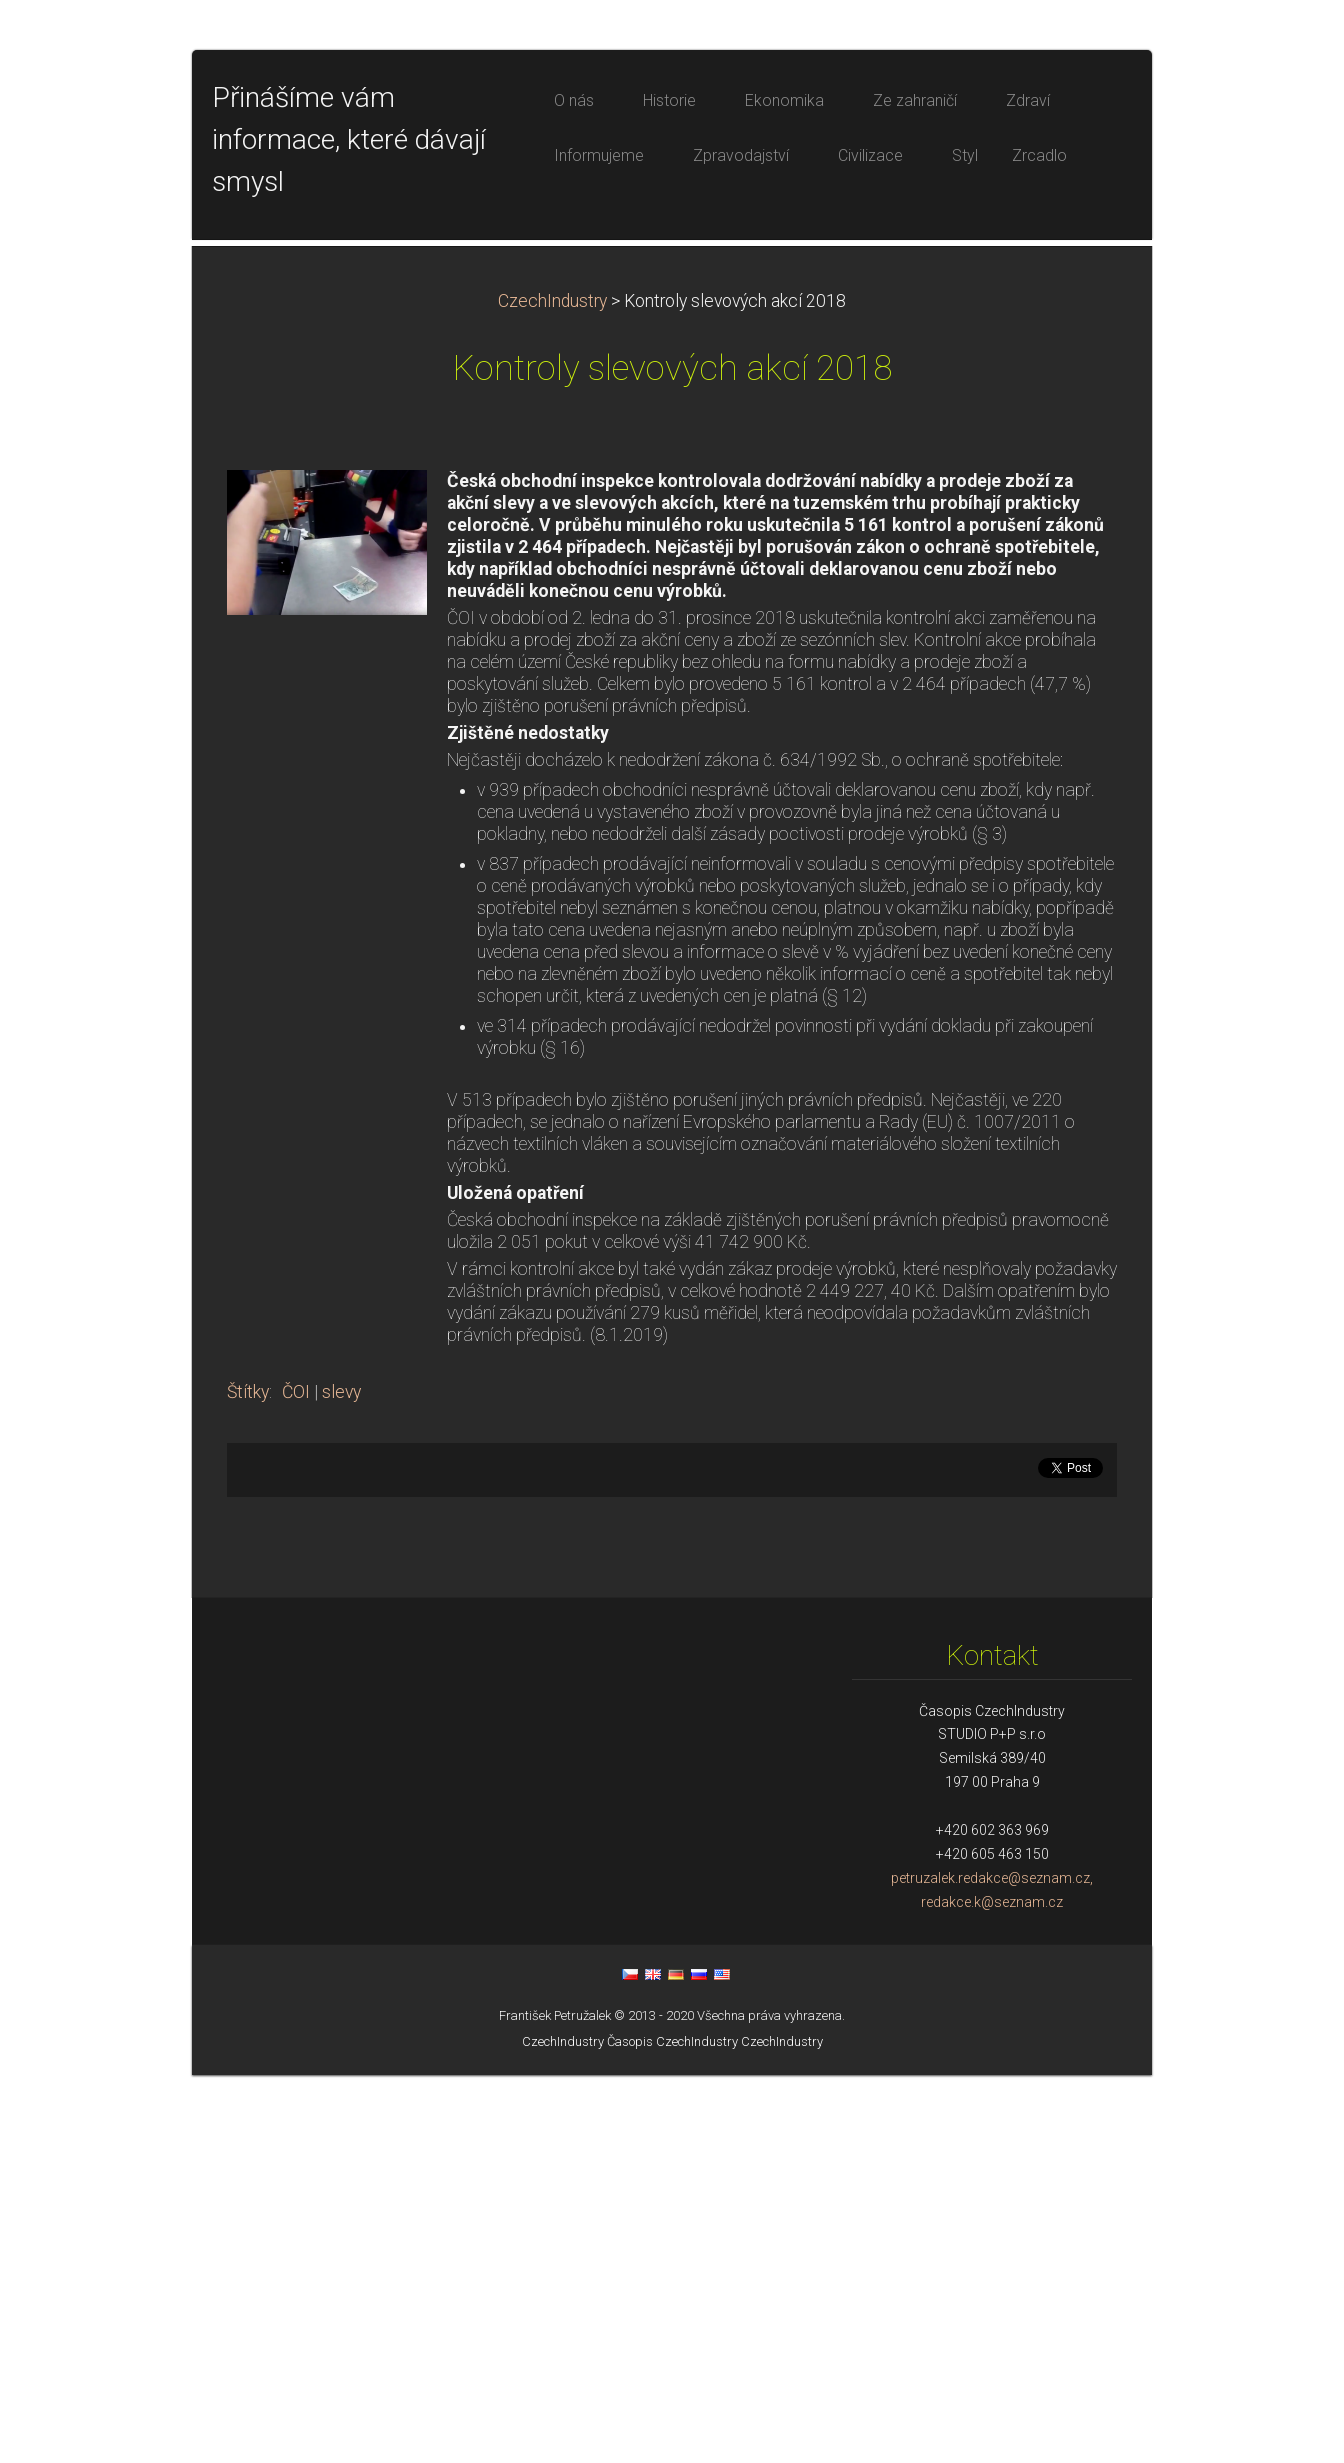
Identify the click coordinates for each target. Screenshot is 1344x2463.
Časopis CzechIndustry (672, 2429)
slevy (341, 1780)
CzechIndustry (552, 689)
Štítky (248, 1780)
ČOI (296, 1780)
